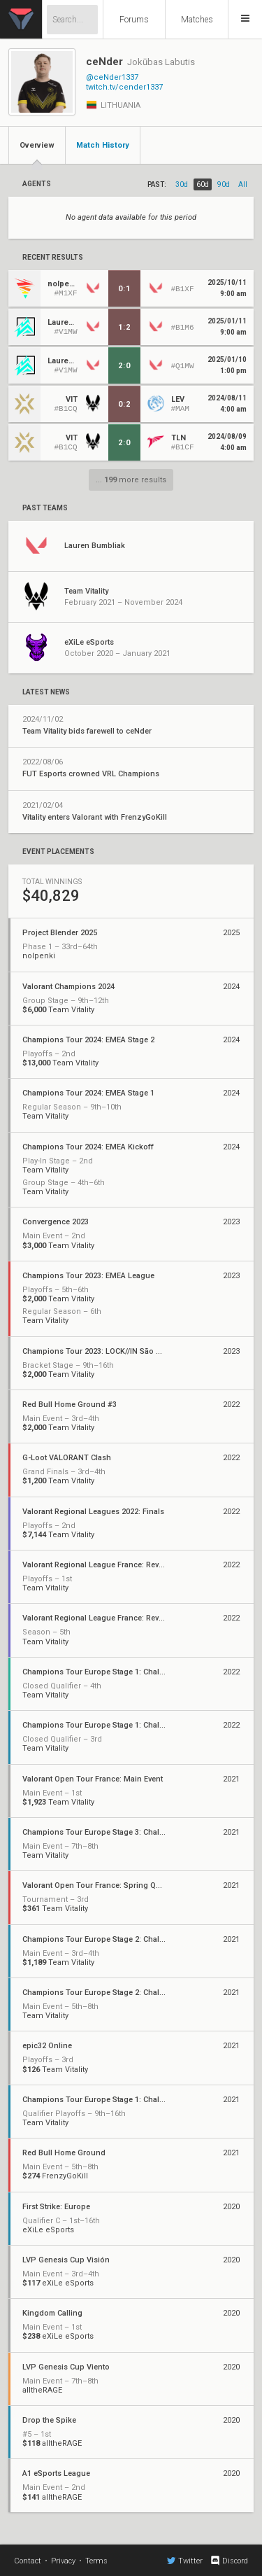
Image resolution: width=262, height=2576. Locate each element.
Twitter (185, 2561)
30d (181, 184)
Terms (96, 2561)
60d (202, 184)
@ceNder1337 (112, 77)
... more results (131, 479)
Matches (197, 19)
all (242, 184)
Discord (229, 2560)
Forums (134, 19)
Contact (27, 2561)
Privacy (63, 2561)
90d (223, 184)
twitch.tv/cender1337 (124, 87)
